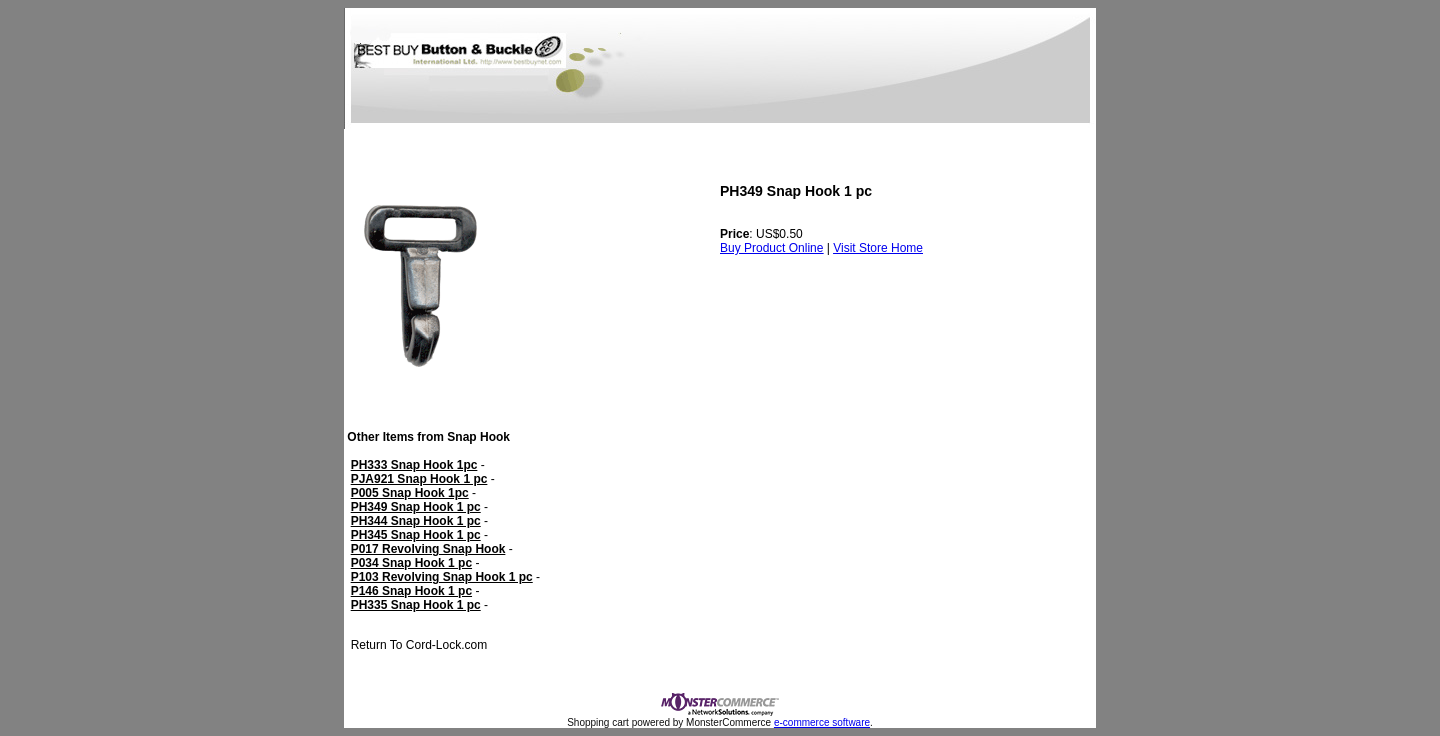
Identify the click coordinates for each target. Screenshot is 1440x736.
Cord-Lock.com (444, 645)
